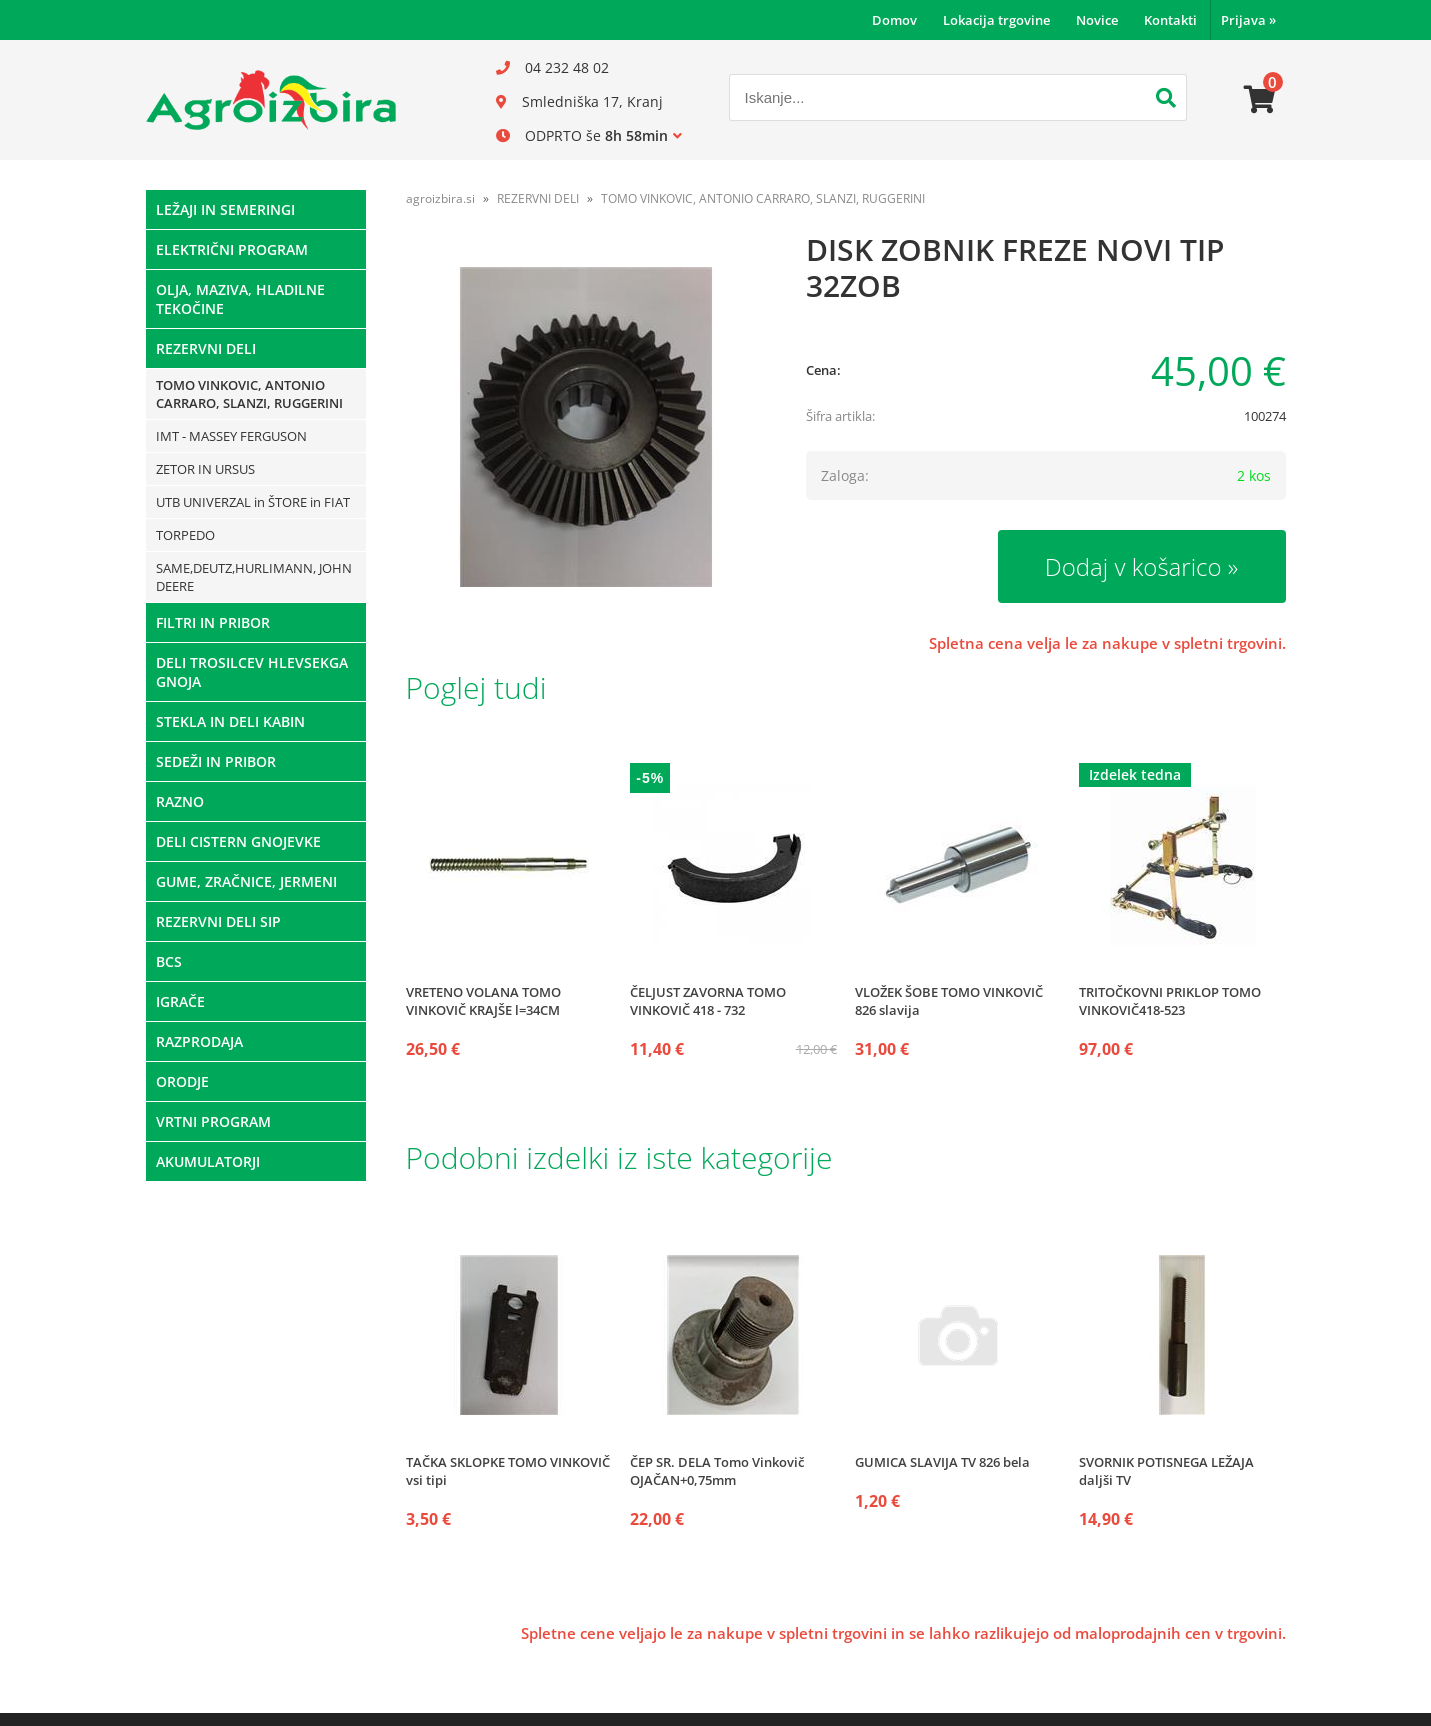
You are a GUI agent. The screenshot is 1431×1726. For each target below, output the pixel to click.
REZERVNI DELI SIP (218, 921)
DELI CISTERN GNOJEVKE (238, 841)
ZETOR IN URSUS (205, 469)
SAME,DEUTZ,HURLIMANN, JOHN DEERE (254, 577)
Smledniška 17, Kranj (592, 101)
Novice (1097, 20)
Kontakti (1170, 20)
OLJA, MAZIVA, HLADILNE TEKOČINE (240, 299)
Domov (894, 20)
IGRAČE (180, 1001)
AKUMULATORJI (208, 1161)
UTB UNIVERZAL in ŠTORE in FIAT (253, 502)
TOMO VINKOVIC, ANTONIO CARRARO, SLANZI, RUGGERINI (249, 394)
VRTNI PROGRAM (213, 1121)
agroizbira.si (440, 198)
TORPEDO (185, 535)
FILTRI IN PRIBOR (213, 622)
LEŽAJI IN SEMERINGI (225, 209)
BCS (169, 961)
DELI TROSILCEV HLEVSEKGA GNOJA (252, 672)
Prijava (1248, 20)
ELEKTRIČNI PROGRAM (232, 249)
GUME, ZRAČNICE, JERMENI (246, 881)
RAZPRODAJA (199, 1041)
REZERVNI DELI (206, 348)
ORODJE (182, 1081)
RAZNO (180, 801)
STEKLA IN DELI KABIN (230, 721)
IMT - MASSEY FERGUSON (231, 436)
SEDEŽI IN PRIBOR (216, 761)
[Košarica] (1260, 100)
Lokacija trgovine (996, 20)
